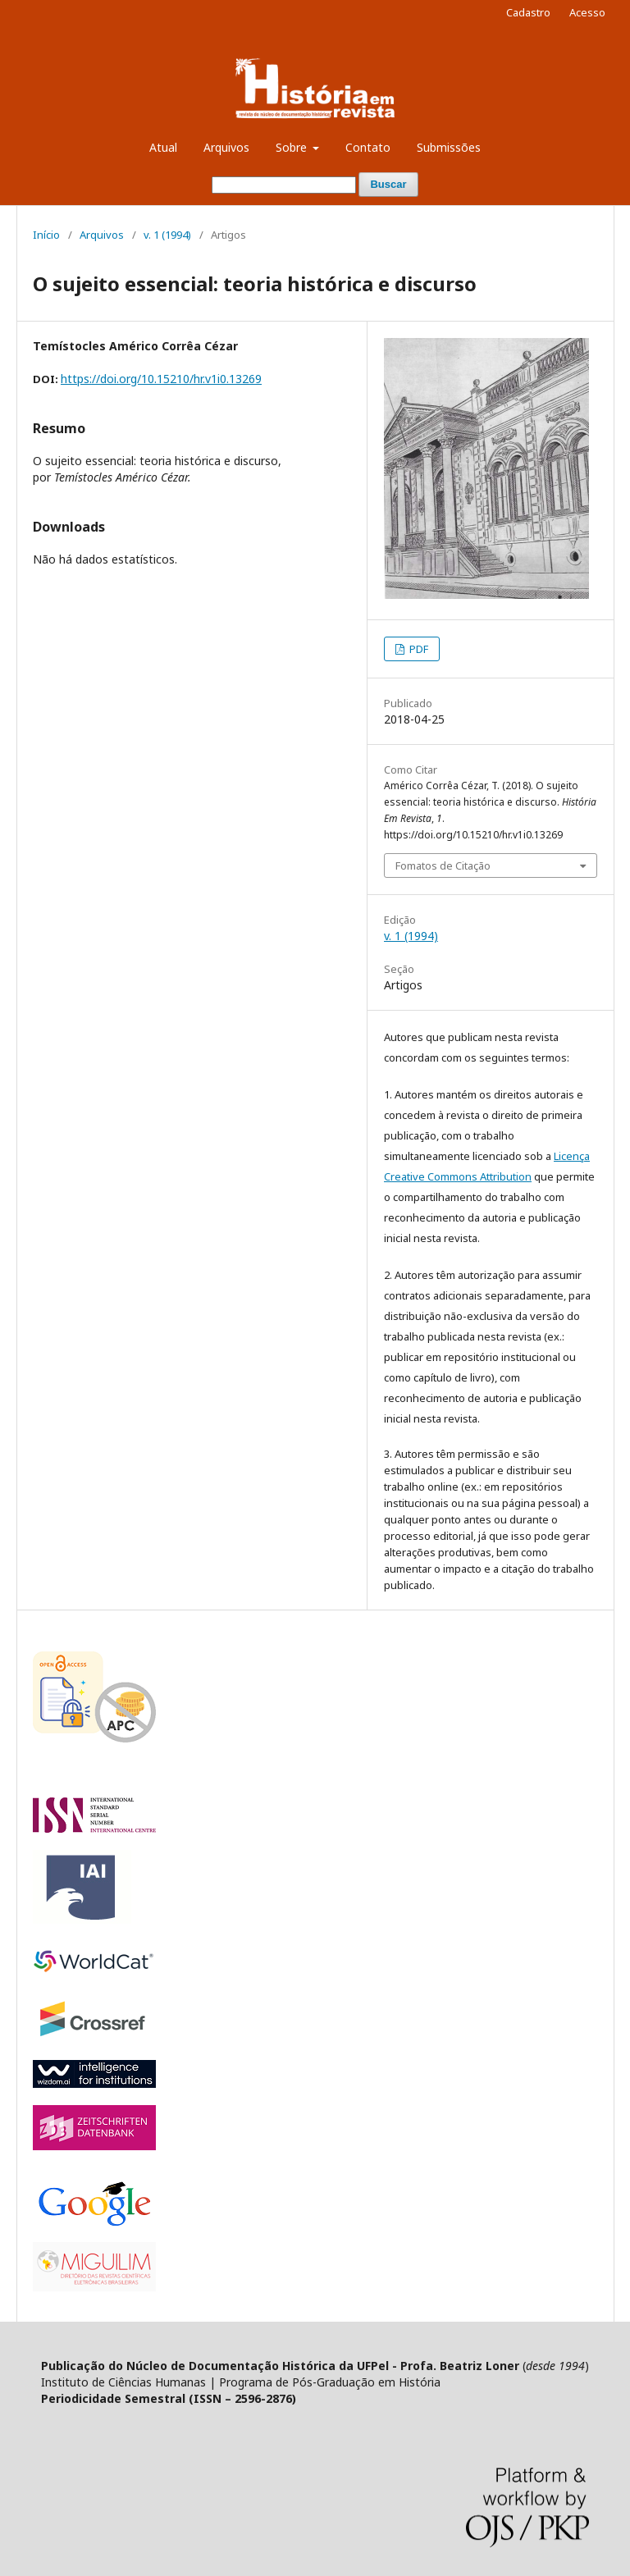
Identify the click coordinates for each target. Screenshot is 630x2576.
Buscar (388, 184)
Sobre (293, 147)
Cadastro (528, 12)
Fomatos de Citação (443, 865)
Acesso (587, 12)
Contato (367, 147)
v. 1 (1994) (167, 234)
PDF (417, 649)
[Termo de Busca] (284, 185)
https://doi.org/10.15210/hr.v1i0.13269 (161, 378)
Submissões (449, 147)
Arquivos (226, 147)
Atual (163, 147)
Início (46, 234)
